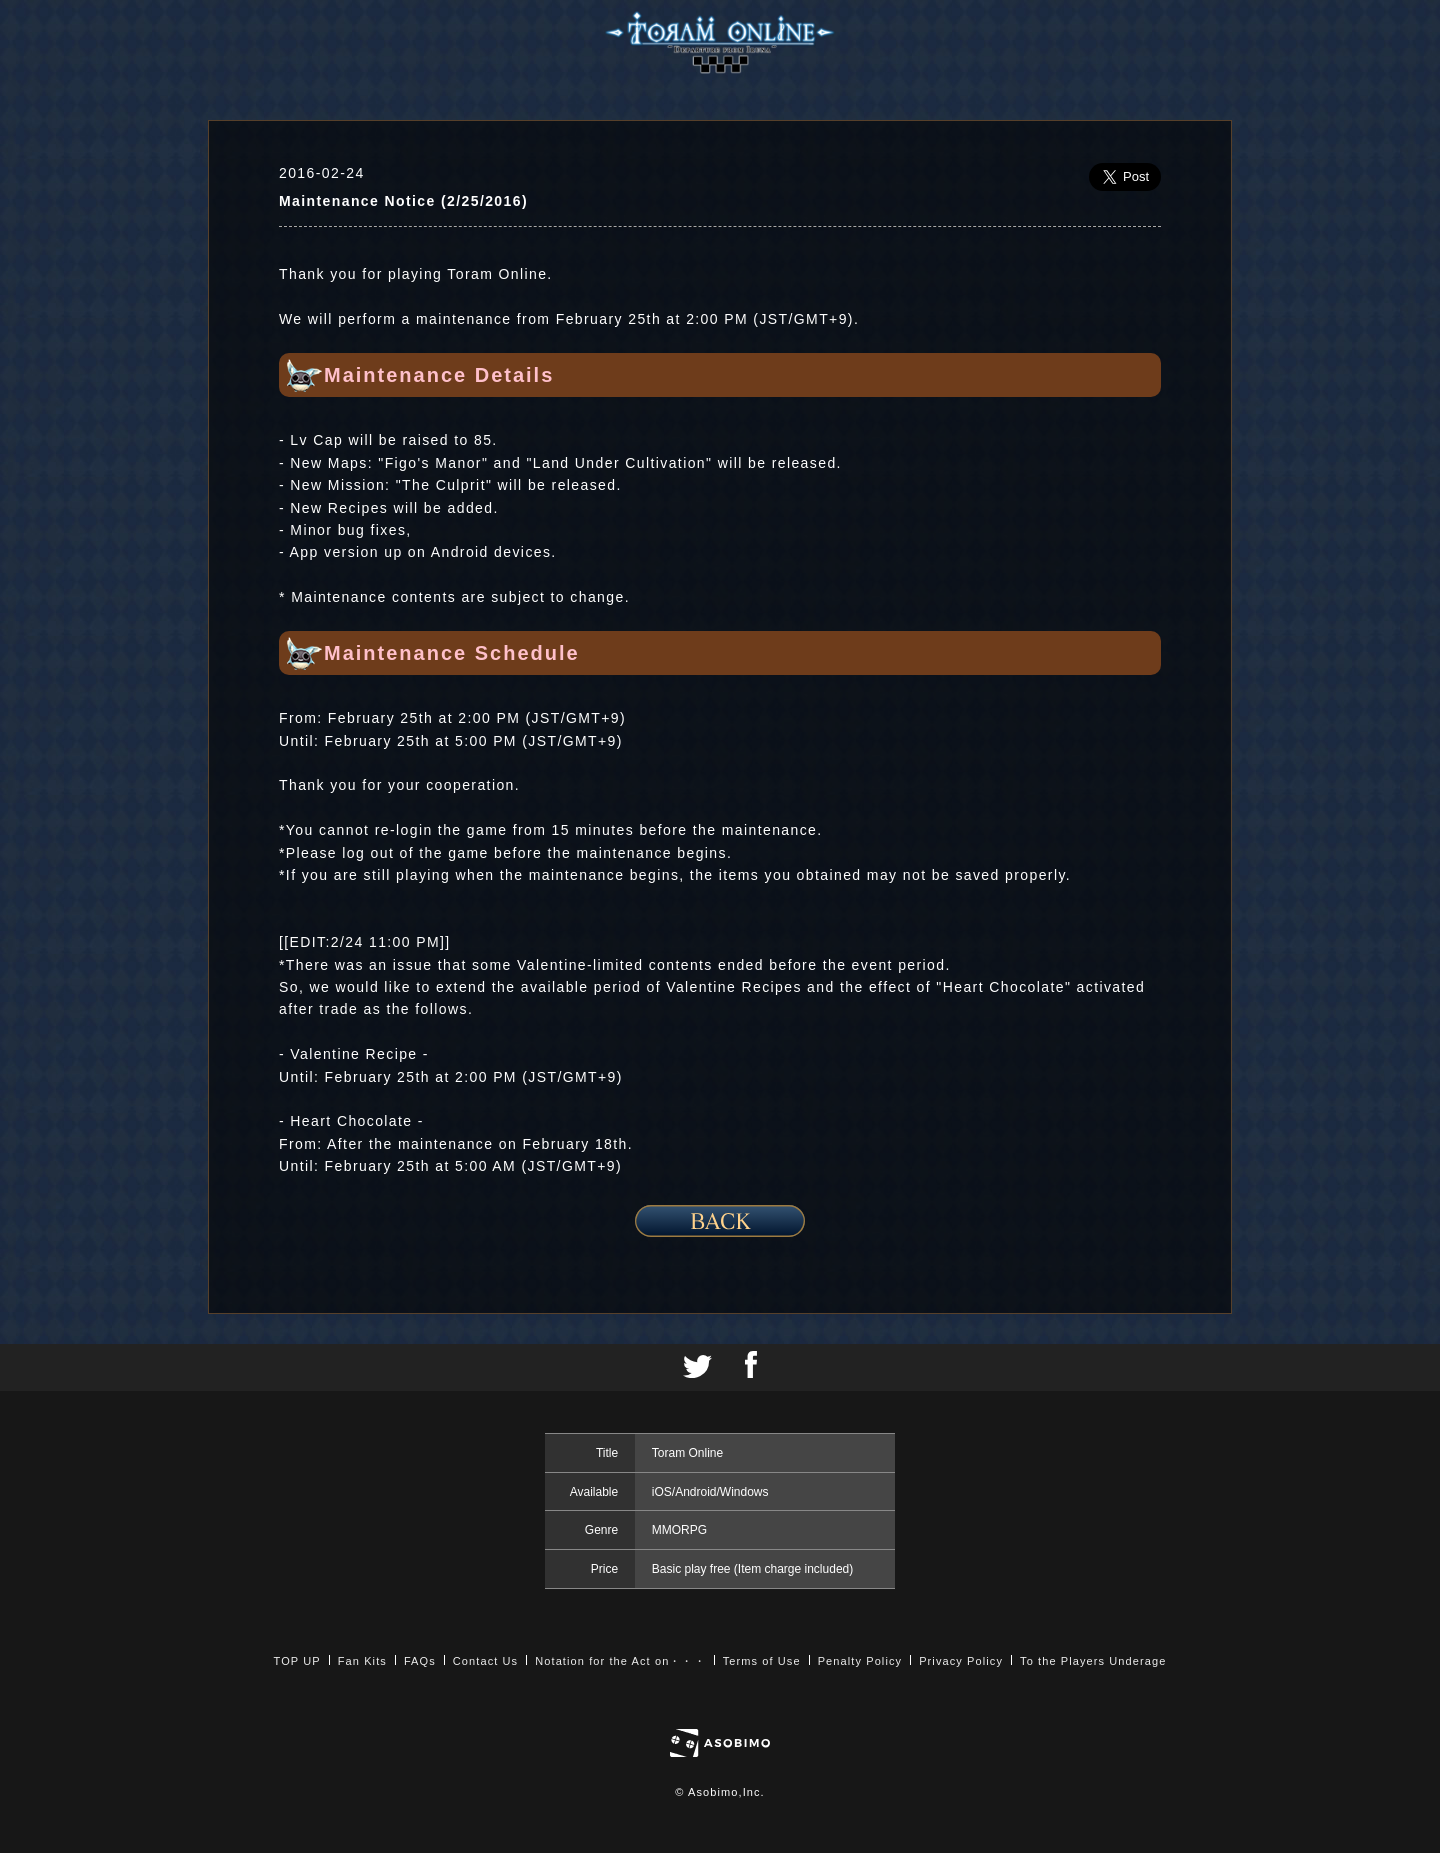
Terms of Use (762, 1661)
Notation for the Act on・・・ (620, 1661)
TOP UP (297, 1661)
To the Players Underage (1093, 1661)
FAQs (420, 1661)
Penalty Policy (860, 1661)
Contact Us (485, 1661)
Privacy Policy (961, 1661)
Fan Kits (362, 1661)
